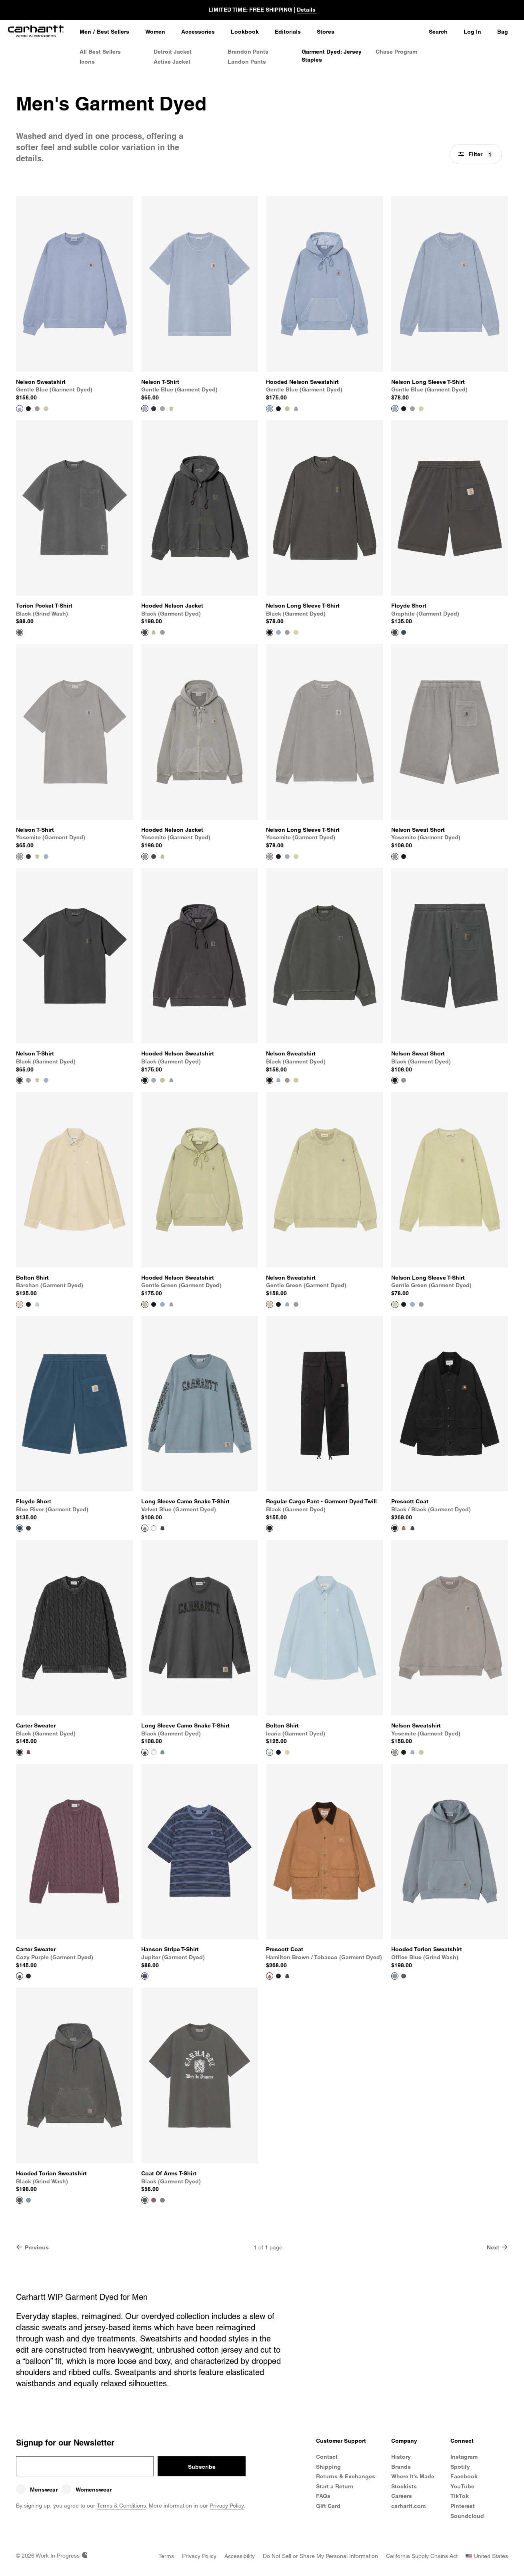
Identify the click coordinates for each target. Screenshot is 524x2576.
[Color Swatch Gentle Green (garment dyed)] (46, 408)
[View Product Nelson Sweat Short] (449, 747)
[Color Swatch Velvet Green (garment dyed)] (162, 2200)
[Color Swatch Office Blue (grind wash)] (28, 2200)
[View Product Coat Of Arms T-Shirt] (199, 2090)
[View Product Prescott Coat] (449, 1419)
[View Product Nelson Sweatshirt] (74, 299)
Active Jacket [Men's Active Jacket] (172, 61)
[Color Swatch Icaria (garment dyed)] (37, 1304)
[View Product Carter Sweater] (74, 1642)
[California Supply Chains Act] (422, 2556)
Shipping (328, 2467)
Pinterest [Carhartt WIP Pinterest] (462, 2506)
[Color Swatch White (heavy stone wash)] (153, 1528)
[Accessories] (198, 32)
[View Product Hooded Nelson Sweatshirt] (324, 299)
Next (497, 2247)
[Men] (85, 32)
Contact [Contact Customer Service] (327, 2457)
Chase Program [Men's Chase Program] (396, 51)
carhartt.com (408, 2506)
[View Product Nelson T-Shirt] (199, 299)
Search (438, 31)
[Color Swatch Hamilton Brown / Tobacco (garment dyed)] (403, 1528)
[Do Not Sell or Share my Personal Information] (320, 2556)
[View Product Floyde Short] (449, 523)
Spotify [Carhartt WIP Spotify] (460, 2467)
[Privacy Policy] (199, 2556)
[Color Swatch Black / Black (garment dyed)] (278, 1976)
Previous (32, 2247)
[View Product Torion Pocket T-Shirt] (74, 523)
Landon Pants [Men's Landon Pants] (247, 61)
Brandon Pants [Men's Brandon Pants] (248, 51)
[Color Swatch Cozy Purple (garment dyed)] (28, 1752)
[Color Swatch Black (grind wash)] (403, 1976)
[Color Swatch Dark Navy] (28, 1304)
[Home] (36, 32)
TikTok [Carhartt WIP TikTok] (459, 2496)
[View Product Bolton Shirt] (74, 1195)
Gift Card (328, 2506)
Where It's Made (412, 2476)
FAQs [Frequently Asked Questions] (323, 2496)
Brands (401, 2467)
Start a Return (335, 2486)
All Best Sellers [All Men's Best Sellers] (100, 51)
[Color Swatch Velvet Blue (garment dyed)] (162, 1752)
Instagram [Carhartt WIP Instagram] (464, 2457)
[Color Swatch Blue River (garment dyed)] (403, 632)
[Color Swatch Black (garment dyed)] (28, 408)
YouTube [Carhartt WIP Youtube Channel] (462, 2486)
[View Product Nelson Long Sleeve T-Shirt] (449, 299)
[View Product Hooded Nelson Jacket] (199, 523)
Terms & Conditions (121, 2505)
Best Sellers (113, 31)
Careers (401, 2496)
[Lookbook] (245, 32)
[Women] (155, 32)
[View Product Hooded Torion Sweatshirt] (449, 1867)
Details (306, 9)
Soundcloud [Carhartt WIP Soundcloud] (467, 2516)
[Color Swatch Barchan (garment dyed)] (287, 1752)
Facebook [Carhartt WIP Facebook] (464, 2476)
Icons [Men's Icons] (87, 61)
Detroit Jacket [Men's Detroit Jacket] (173, 51)
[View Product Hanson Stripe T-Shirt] (199, 1867)
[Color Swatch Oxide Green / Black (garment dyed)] (412, 1528)
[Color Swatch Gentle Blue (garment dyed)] (278, 632)
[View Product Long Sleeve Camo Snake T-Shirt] (199, 1419)
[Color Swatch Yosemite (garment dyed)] (37, 408)
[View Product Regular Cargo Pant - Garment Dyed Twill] (324, 1419)
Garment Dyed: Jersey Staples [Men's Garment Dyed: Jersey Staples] (332, 55)
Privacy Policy (227, 2505)
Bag (502, 31)
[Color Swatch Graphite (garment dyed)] (28, 1528)
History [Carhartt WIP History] (401, 2457)
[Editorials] (288, 32)
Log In (472, 31)
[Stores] (325, 32)
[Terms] (166, 2556)
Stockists (404, 2486)
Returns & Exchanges (345, 2476)
